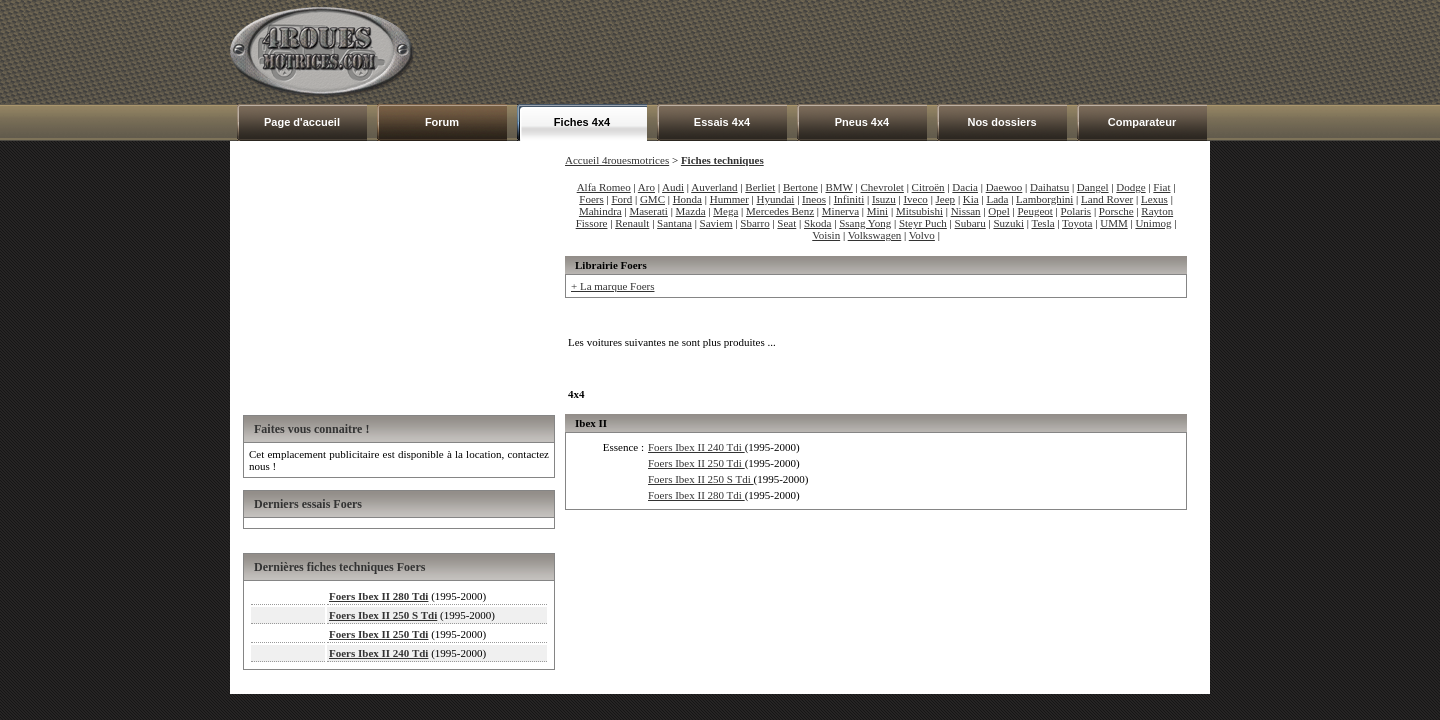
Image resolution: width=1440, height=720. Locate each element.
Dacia (965, 187)
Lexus (1154, 199)
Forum (442, 122)
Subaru (970, 223)
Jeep (946, 199)
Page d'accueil (302, 122)
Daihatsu (1049, 187)
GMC (652, 199)
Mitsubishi (919, 211)
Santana (674, 223)
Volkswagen (875, 235)
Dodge (1130, 187)
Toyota (1077, 223)
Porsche (1116, 211)
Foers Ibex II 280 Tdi (378, 596)
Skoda (818, 223)
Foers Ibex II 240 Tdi (378, 653)
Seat (786, 223)
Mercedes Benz (780, 211)
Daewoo (1004, 187)
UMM (1114, 223)
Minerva (840, 211)
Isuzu (884, 199)
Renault (632, 223)
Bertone (800, 187)
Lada (997, 199)
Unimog (1153, 223)
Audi (673, 187)
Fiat (1161, 187)
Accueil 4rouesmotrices (617, 160)
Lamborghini (1044, 199)
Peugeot (1034, 211)
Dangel (1093, 187)
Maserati (648, 211)
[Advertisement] (846, 52)
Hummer (729, 199)
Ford (621, 199)
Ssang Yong (865, 223)
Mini (877, 211)
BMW (839, 187)
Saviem (716, 223)
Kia (971, 199)
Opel (998, 211)
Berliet (760, 187)
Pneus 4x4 (862, 122)
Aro (646, 187)
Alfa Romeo (604, 187)
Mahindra (600, 211)
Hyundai (776, 199)
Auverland (714, 187)
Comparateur (1142, 122)
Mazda (691, 211)
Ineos (814, 199)
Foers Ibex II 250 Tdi (378, 634)
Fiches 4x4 (582, 122)
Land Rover (1107, 199)
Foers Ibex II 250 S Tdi (383, 615)
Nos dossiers (1001, 122)
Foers (591, 199)
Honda (687, 199)
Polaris (1076, 211)
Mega (725, 211)
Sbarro (754, 223)
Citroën (928, 187)
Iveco (915, 199)
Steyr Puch (923, 223)
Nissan (966, 211)
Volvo (922, 235)
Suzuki (1008, 223)
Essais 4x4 (722, 122)
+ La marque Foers (612, 286)
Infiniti (849, 199)
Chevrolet (882, 187)
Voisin (826, 235)
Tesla (1043, 223)
